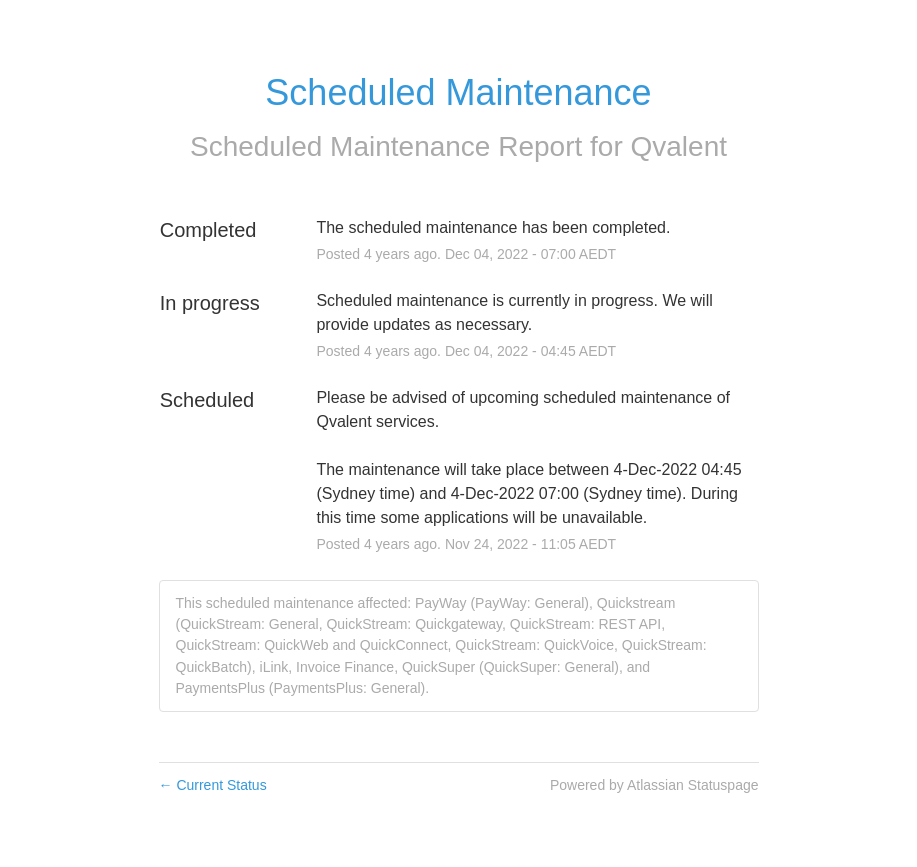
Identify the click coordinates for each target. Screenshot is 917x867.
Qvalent (679, 146)
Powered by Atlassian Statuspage (654, 785)
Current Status (213, 785)
